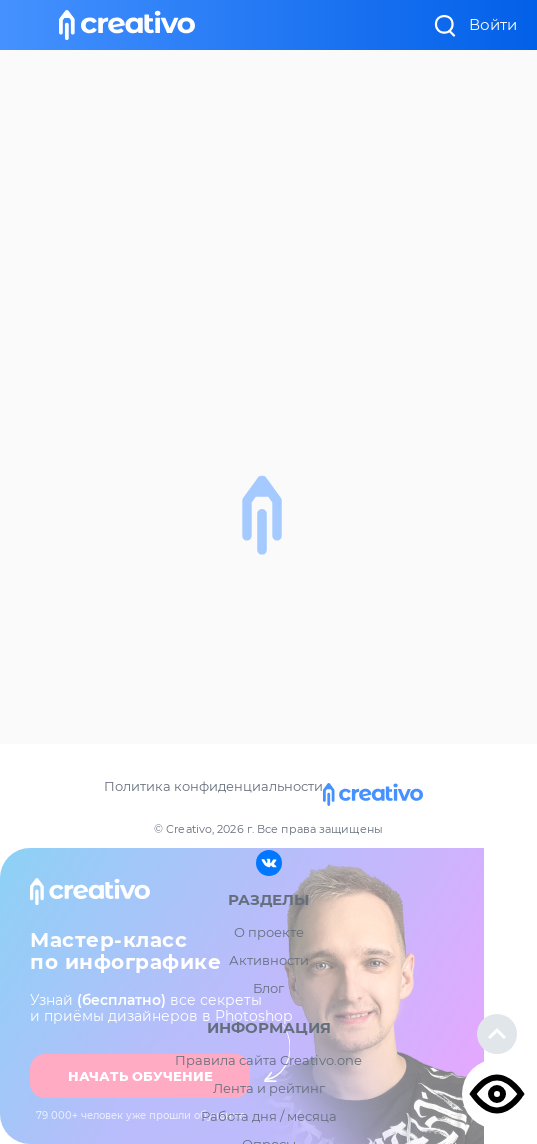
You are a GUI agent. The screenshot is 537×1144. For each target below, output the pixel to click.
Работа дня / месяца (269, 1116)
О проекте (269, 932)
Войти (493, 24)
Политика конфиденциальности (213, 786)
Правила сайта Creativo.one (268, 1060)
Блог (268, 988)
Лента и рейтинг (269, 1088)
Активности (269, 960)
